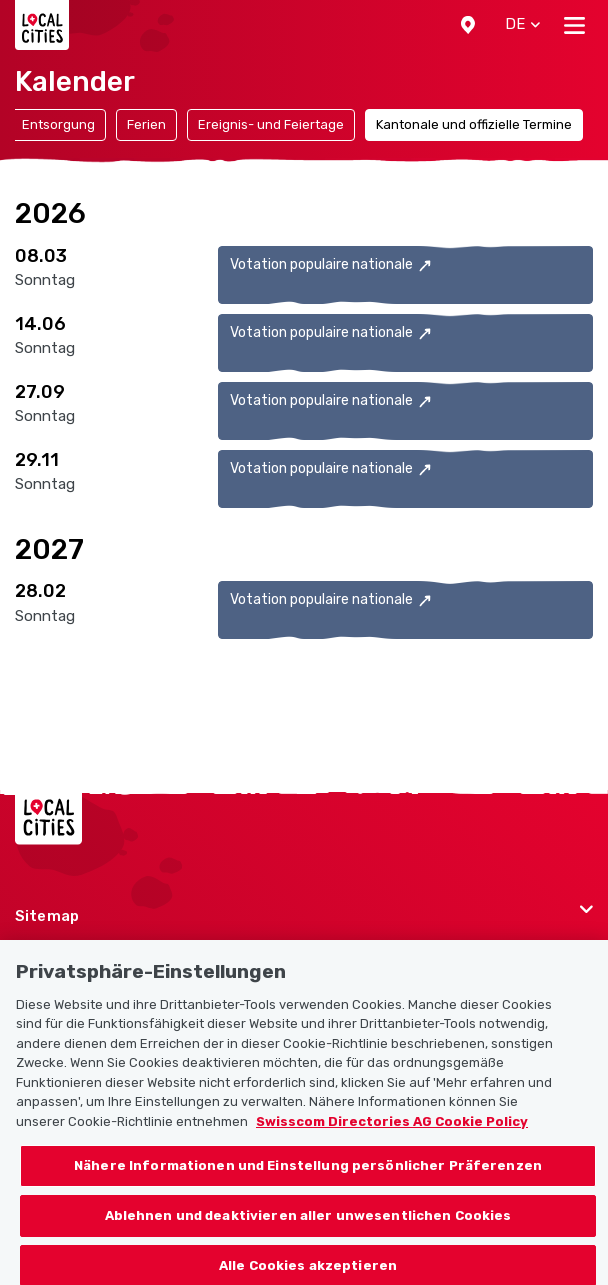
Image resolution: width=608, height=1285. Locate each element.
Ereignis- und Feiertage (271, 124)
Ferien (146, 124)
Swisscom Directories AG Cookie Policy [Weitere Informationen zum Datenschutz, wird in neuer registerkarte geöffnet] (392, 1143)
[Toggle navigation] (574, 25)
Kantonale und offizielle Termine (474, 124)
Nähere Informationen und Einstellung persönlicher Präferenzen (308, 1188)
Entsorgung (58, 124)
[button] (468, 25)
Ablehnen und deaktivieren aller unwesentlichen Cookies (308, 1237)
